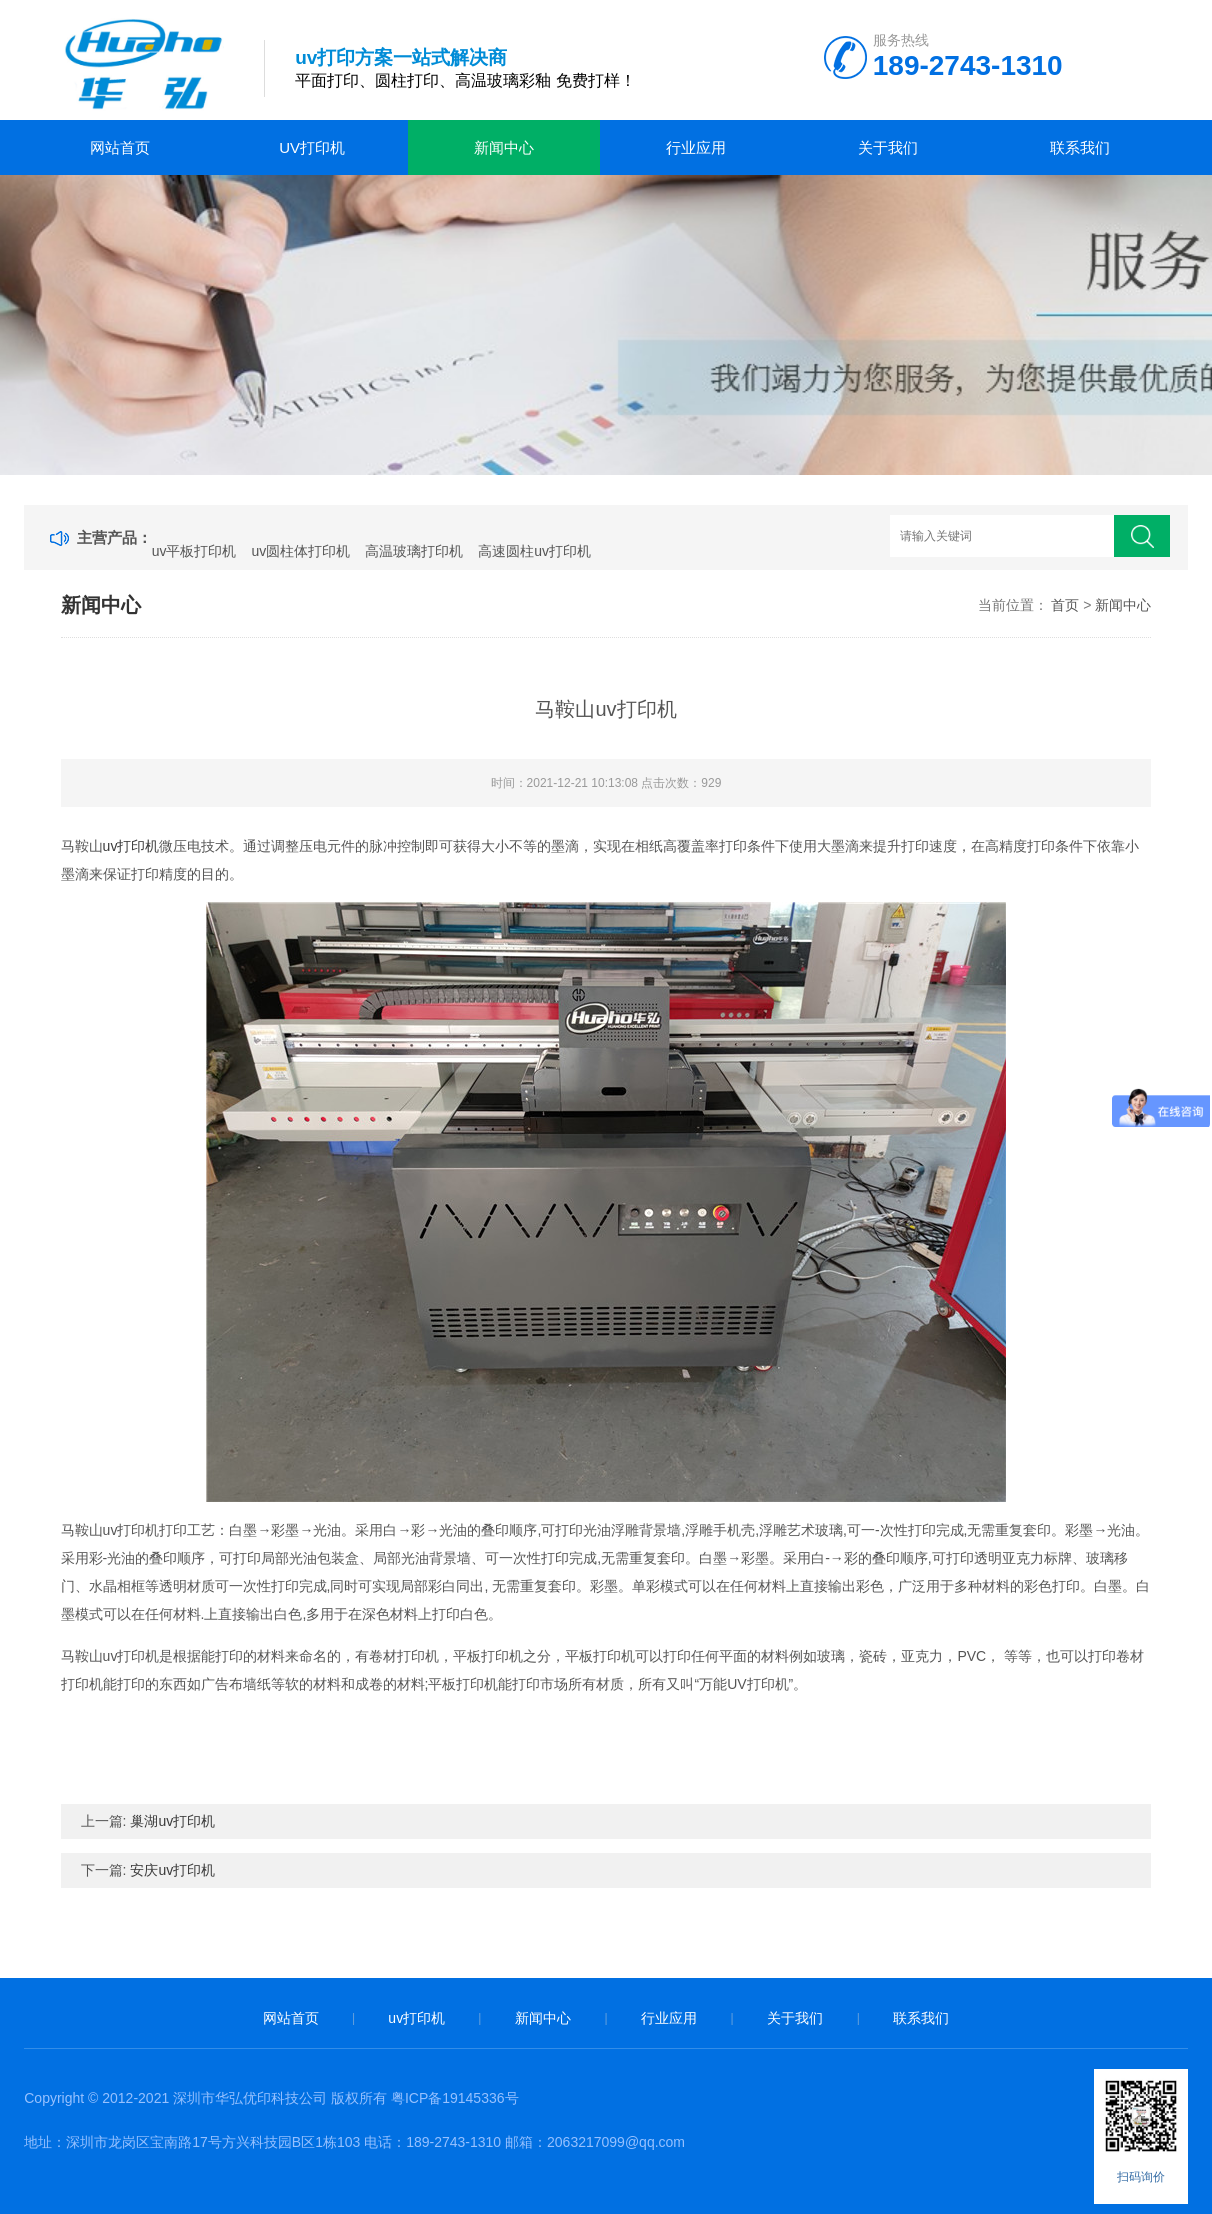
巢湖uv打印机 (172, 1821)
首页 (1065, 605)
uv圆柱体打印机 (300, 551)
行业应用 (696, 147)
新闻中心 (504, 147)
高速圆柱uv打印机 (534, 551)
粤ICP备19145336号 (455, 2098)
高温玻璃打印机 (414, 551)
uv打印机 (312, 147)
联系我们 (1080, 147)
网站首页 (120, 147)
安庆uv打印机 (172, 1870)
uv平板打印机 (194, 551)
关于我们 (888, 147)
